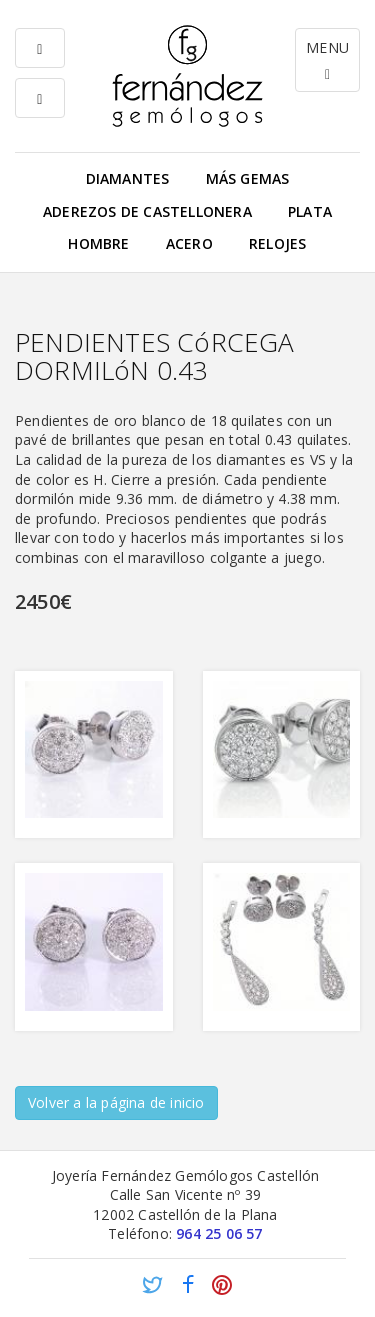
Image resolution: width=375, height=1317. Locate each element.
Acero (189, 243)
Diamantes (128, 178)
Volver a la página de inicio (116, 1102)
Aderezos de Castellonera (147, 211)
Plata (310, 211)
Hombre (98, 243)
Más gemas (248, 178)
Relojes (277, 243)
